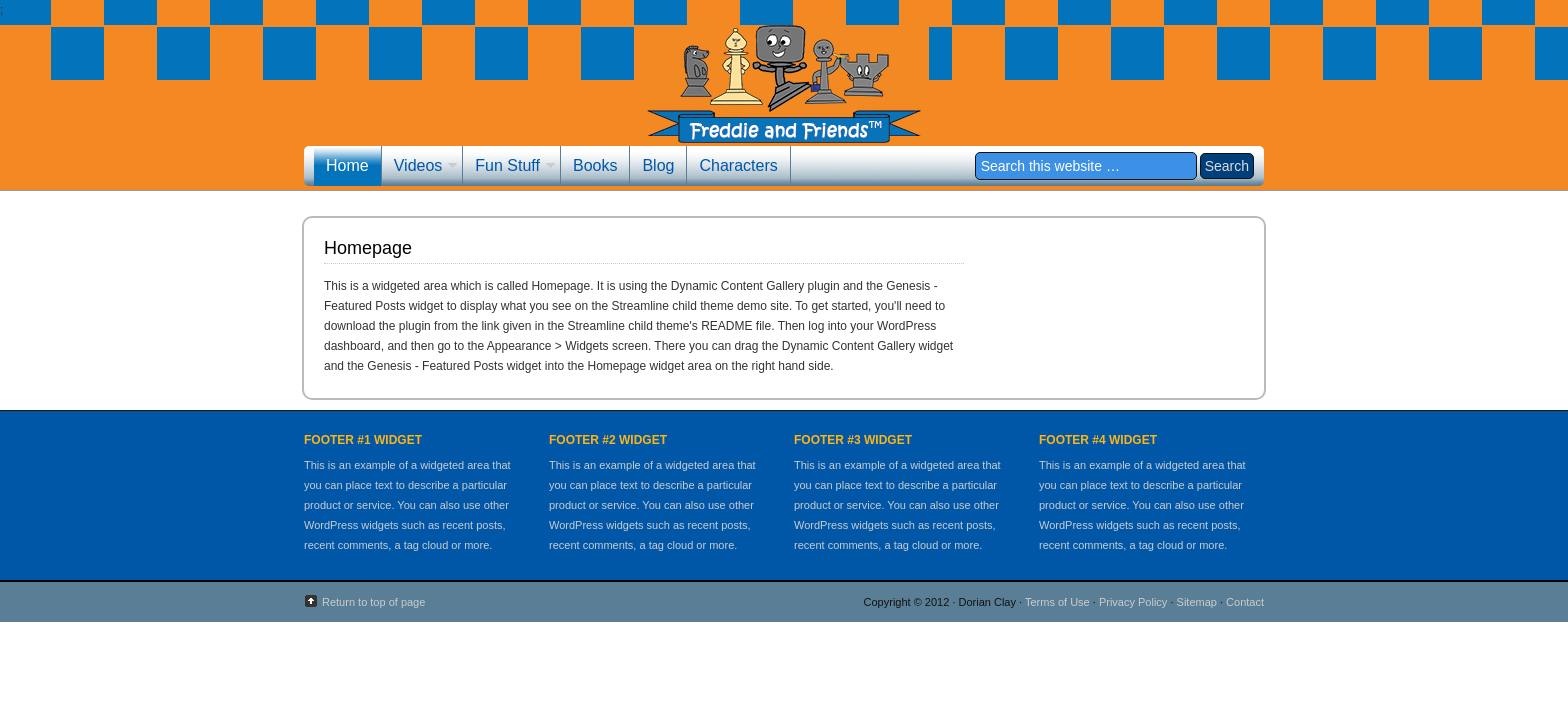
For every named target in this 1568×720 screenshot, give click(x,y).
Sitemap (1197, 602)
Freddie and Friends (784, 97)
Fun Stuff (509, 168)
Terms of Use (1057, 602)
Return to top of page (373, 602)
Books (595, 165)
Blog (658, 165)
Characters (738, 165)
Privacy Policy (1133, 602)
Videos (420, 168)
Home (347, 165)
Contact (1245, 602)
